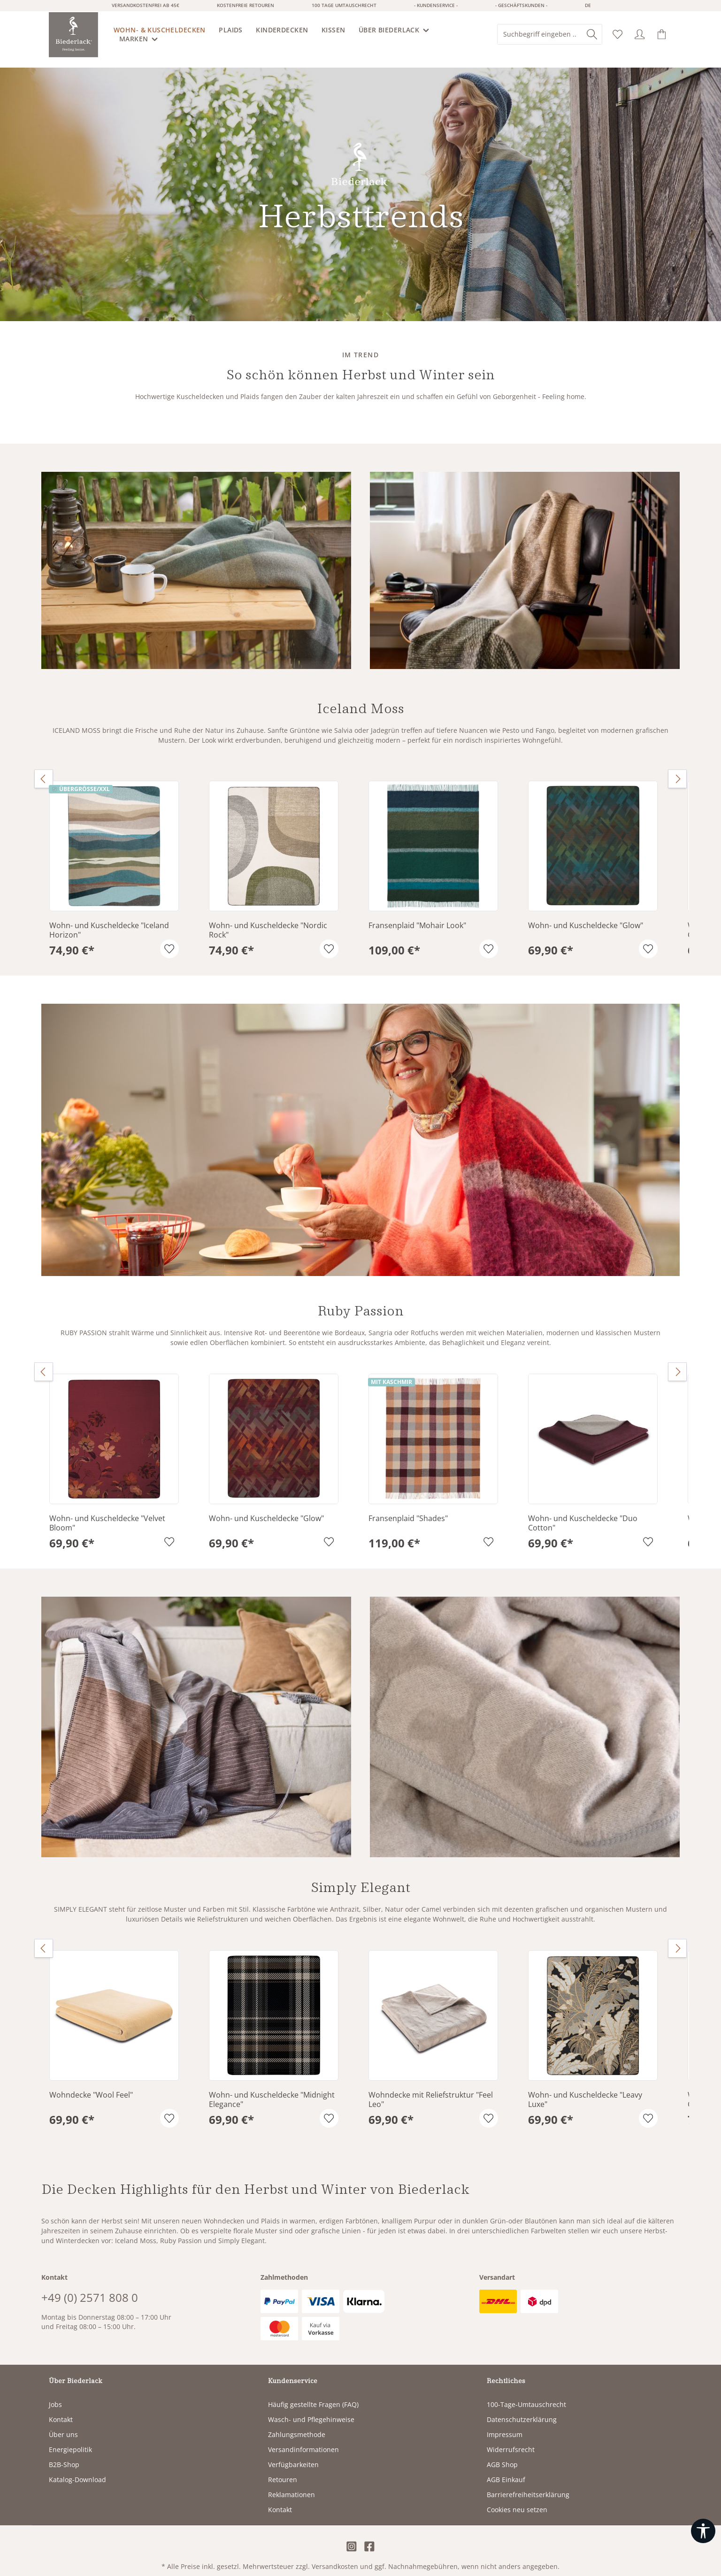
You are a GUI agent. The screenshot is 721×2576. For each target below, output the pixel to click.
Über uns (63, 2424)
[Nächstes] (677, 768)
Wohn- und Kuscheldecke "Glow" (585, 915)
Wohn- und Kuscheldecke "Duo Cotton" (582, 1512)
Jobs (55, 2394)
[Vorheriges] (43, 768)
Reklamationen (291, 2484)
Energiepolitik (70, 2439)
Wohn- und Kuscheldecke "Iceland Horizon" (109, 919)
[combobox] (540, 34)
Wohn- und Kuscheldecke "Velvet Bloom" (107, 1512)
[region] (360, 859)
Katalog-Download (77, 2469)
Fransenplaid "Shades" (408, 1508)
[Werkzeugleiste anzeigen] (703, 2531)
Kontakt (61, 2409)
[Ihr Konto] (640, 34)
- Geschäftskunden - (521, 5)
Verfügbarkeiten (293, 2454)
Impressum (504, 2424)
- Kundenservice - (436, 5)
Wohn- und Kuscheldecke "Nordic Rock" (268, 919)
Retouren (282, 2469)
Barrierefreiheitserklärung (528, 2484)
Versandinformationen (303, 2439)
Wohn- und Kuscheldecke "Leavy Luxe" (585, 2089)
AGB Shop (502, 2454)
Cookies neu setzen (517, 2499)
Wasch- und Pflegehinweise (311, 2409)
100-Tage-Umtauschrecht (526, 2394)
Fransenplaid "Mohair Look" (417, 915)
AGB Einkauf (506, 2469)
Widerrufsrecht (511, 2439)
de (588, 5)
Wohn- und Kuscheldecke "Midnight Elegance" (272, 2089)
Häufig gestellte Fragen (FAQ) (313, 2394)
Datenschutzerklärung (522, 2409)
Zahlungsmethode (296, 2424)
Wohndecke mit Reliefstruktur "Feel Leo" (430, 2089)
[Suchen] (592, 34)
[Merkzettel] (618, 34)
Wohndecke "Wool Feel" (91, 2085)
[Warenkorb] (662, 34)
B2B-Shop (64, 2454)
